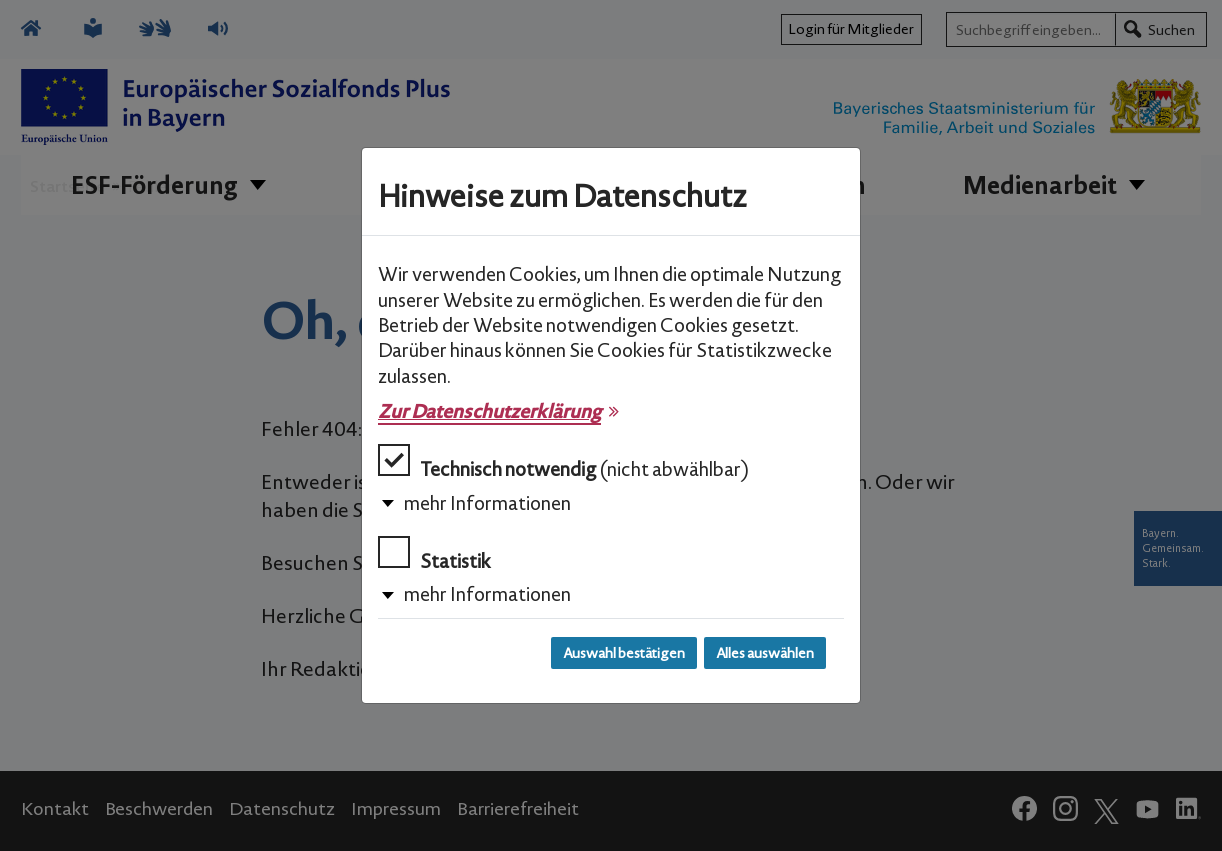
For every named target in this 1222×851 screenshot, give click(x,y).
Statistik (434, 554)
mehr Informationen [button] (487, 503)
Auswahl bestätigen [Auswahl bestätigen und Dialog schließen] (624, 653)
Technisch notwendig (563, 462)
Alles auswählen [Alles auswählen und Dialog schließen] (765, 653)
